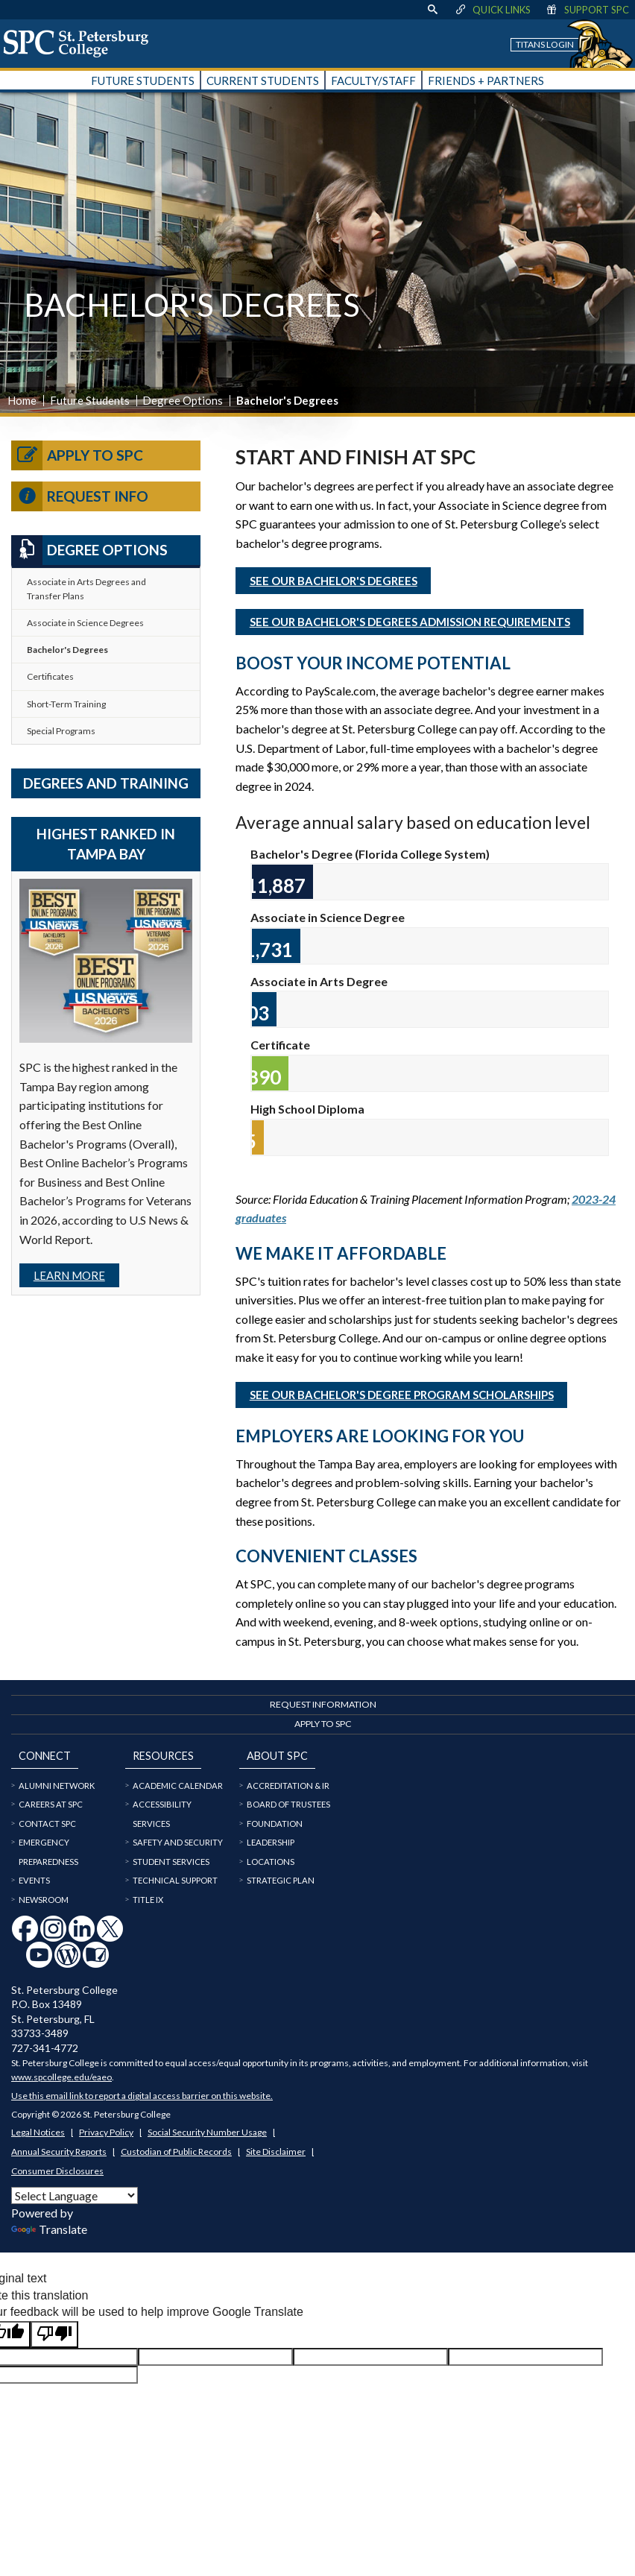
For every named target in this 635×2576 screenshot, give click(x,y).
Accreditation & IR (288, 1785)
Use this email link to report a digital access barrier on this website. (142, 2095)
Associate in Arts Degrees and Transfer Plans (86, 589)
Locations (270, 1861)
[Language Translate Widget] (74, 2195)
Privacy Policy (106, 2132)
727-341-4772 (44, 2048)
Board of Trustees (288, 1804)
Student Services (171, 1861)
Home (22, 400)
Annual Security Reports (59, 2151)
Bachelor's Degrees (67, 649)
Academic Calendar (178, 1785)
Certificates (50, 676)
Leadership (270, 1842)
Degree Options (182, 400)
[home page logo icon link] (81, 43)
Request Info (79, 496)
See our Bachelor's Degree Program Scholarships (402, 1394)
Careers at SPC (51, 1804)
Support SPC (587, 9)
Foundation (275, 1823)
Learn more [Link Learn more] (69, 1275)
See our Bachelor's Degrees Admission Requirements (410, 621)
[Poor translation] (54, 2334)
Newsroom (44, 1899)
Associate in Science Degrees (85, 622)
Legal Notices (38, 2132)
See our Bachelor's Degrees (333, 580)
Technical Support (175, 1880)
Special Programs (61, 730)
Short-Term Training (66, 704)
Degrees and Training (106, 783)
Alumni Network (57, 1785)
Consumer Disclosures (57, 2170)
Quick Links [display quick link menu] (492, 9)
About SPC (277, 1755)
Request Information (323, 1704)
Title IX (148, 1899)
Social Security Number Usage (207, 2132)
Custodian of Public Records (176, 2151)
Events (34, 1880)
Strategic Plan (281, 1880)
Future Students (90, 400)
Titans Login (545, 44)
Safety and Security (178, 1842)
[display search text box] (432, 9)
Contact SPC (47, 1823)
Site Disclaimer (276, 2151)
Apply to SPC (77, 455)
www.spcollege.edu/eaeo (61, 2077)
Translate (49, 2229)
